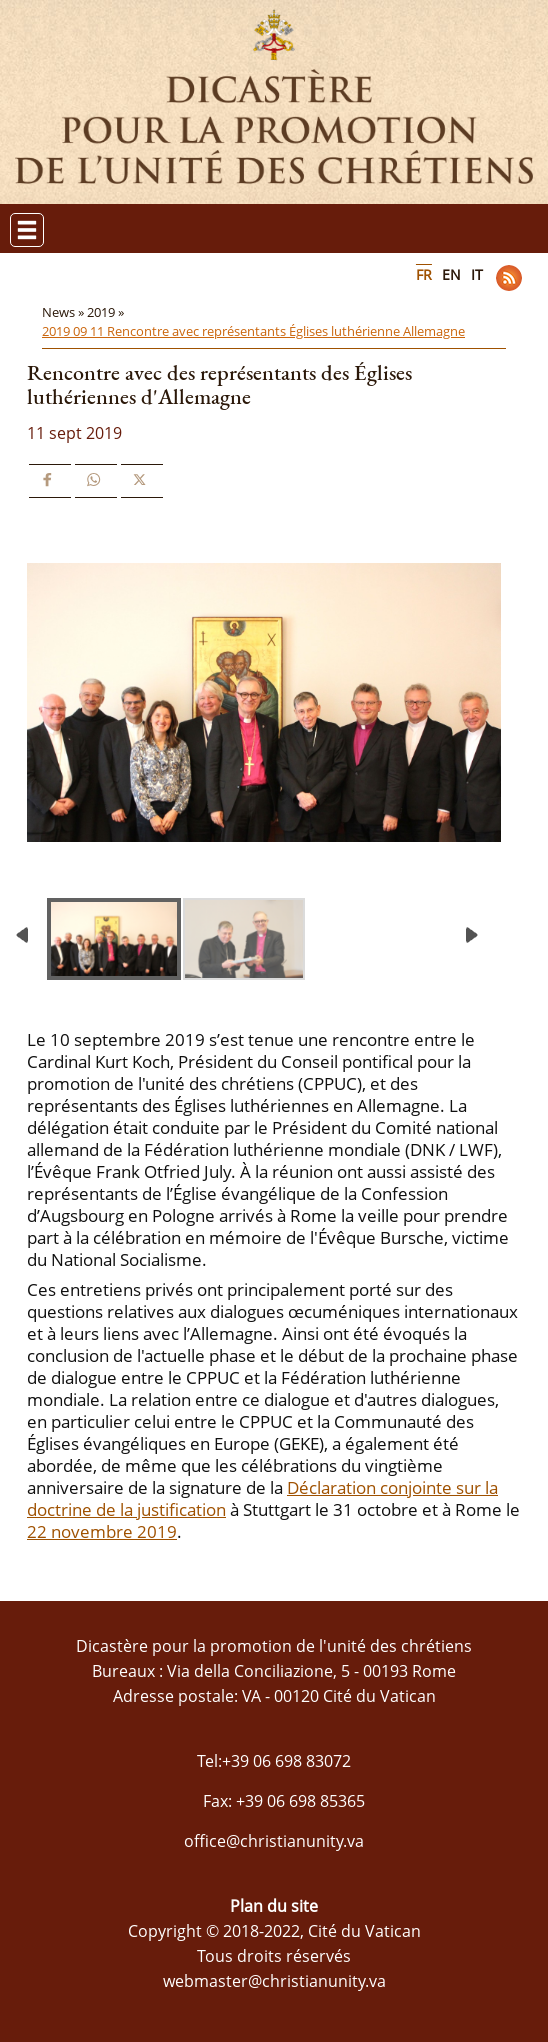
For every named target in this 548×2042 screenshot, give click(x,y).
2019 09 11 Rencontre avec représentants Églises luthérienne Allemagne (253, 331)
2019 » (107, 312)
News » (64, 312)
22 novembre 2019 (102, 1531)
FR (424, 274)
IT (477, 274)
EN (451, 274)
